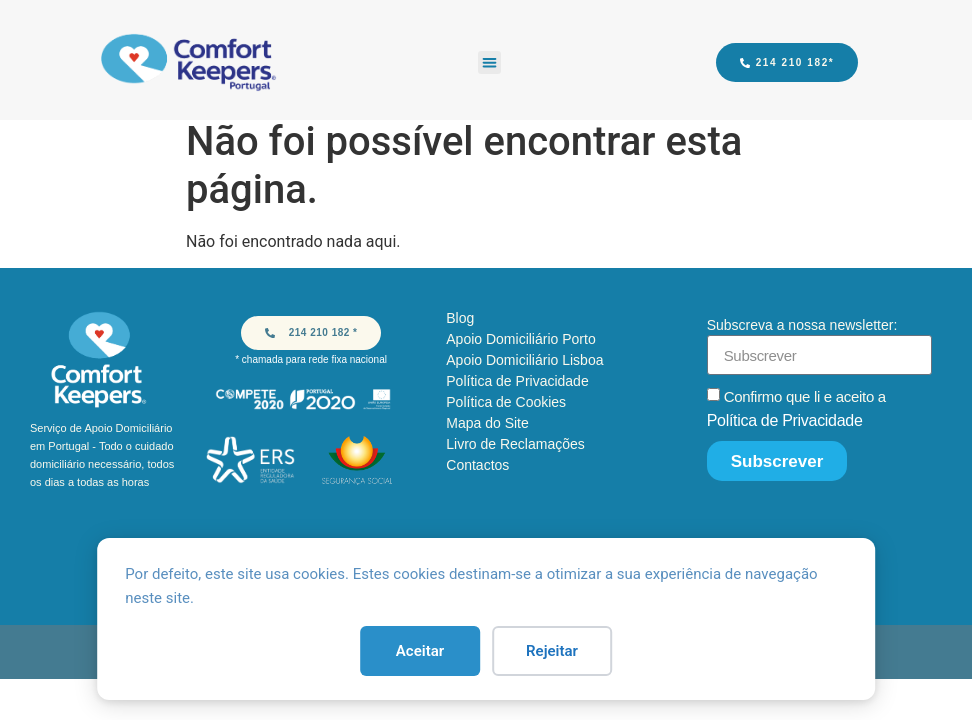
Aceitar (420, 651)
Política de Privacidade (785, 420)
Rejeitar (552, 651)
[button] (489, 62)
